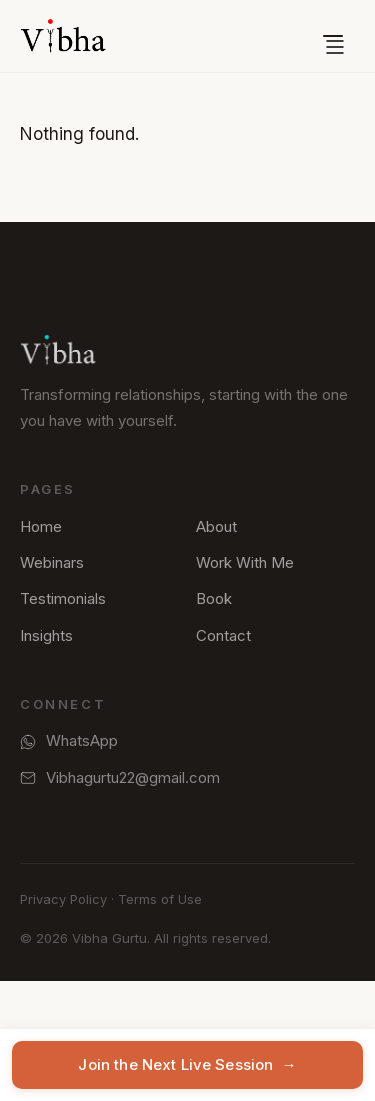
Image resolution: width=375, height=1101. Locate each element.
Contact (223, 635)
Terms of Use (160, 899)
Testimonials (63, 598)
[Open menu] (333, 36)
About (216, 526)
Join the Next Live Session (187, 1064)
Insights (46, 635)
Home (41, 526)
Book (214, 598)
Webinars (52, 562)
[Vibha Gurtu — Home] (63, 36)
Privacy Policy (63, 899)
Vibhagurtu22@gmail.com (120, 777)
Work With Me (245, 562)
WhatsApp (69, 740)
